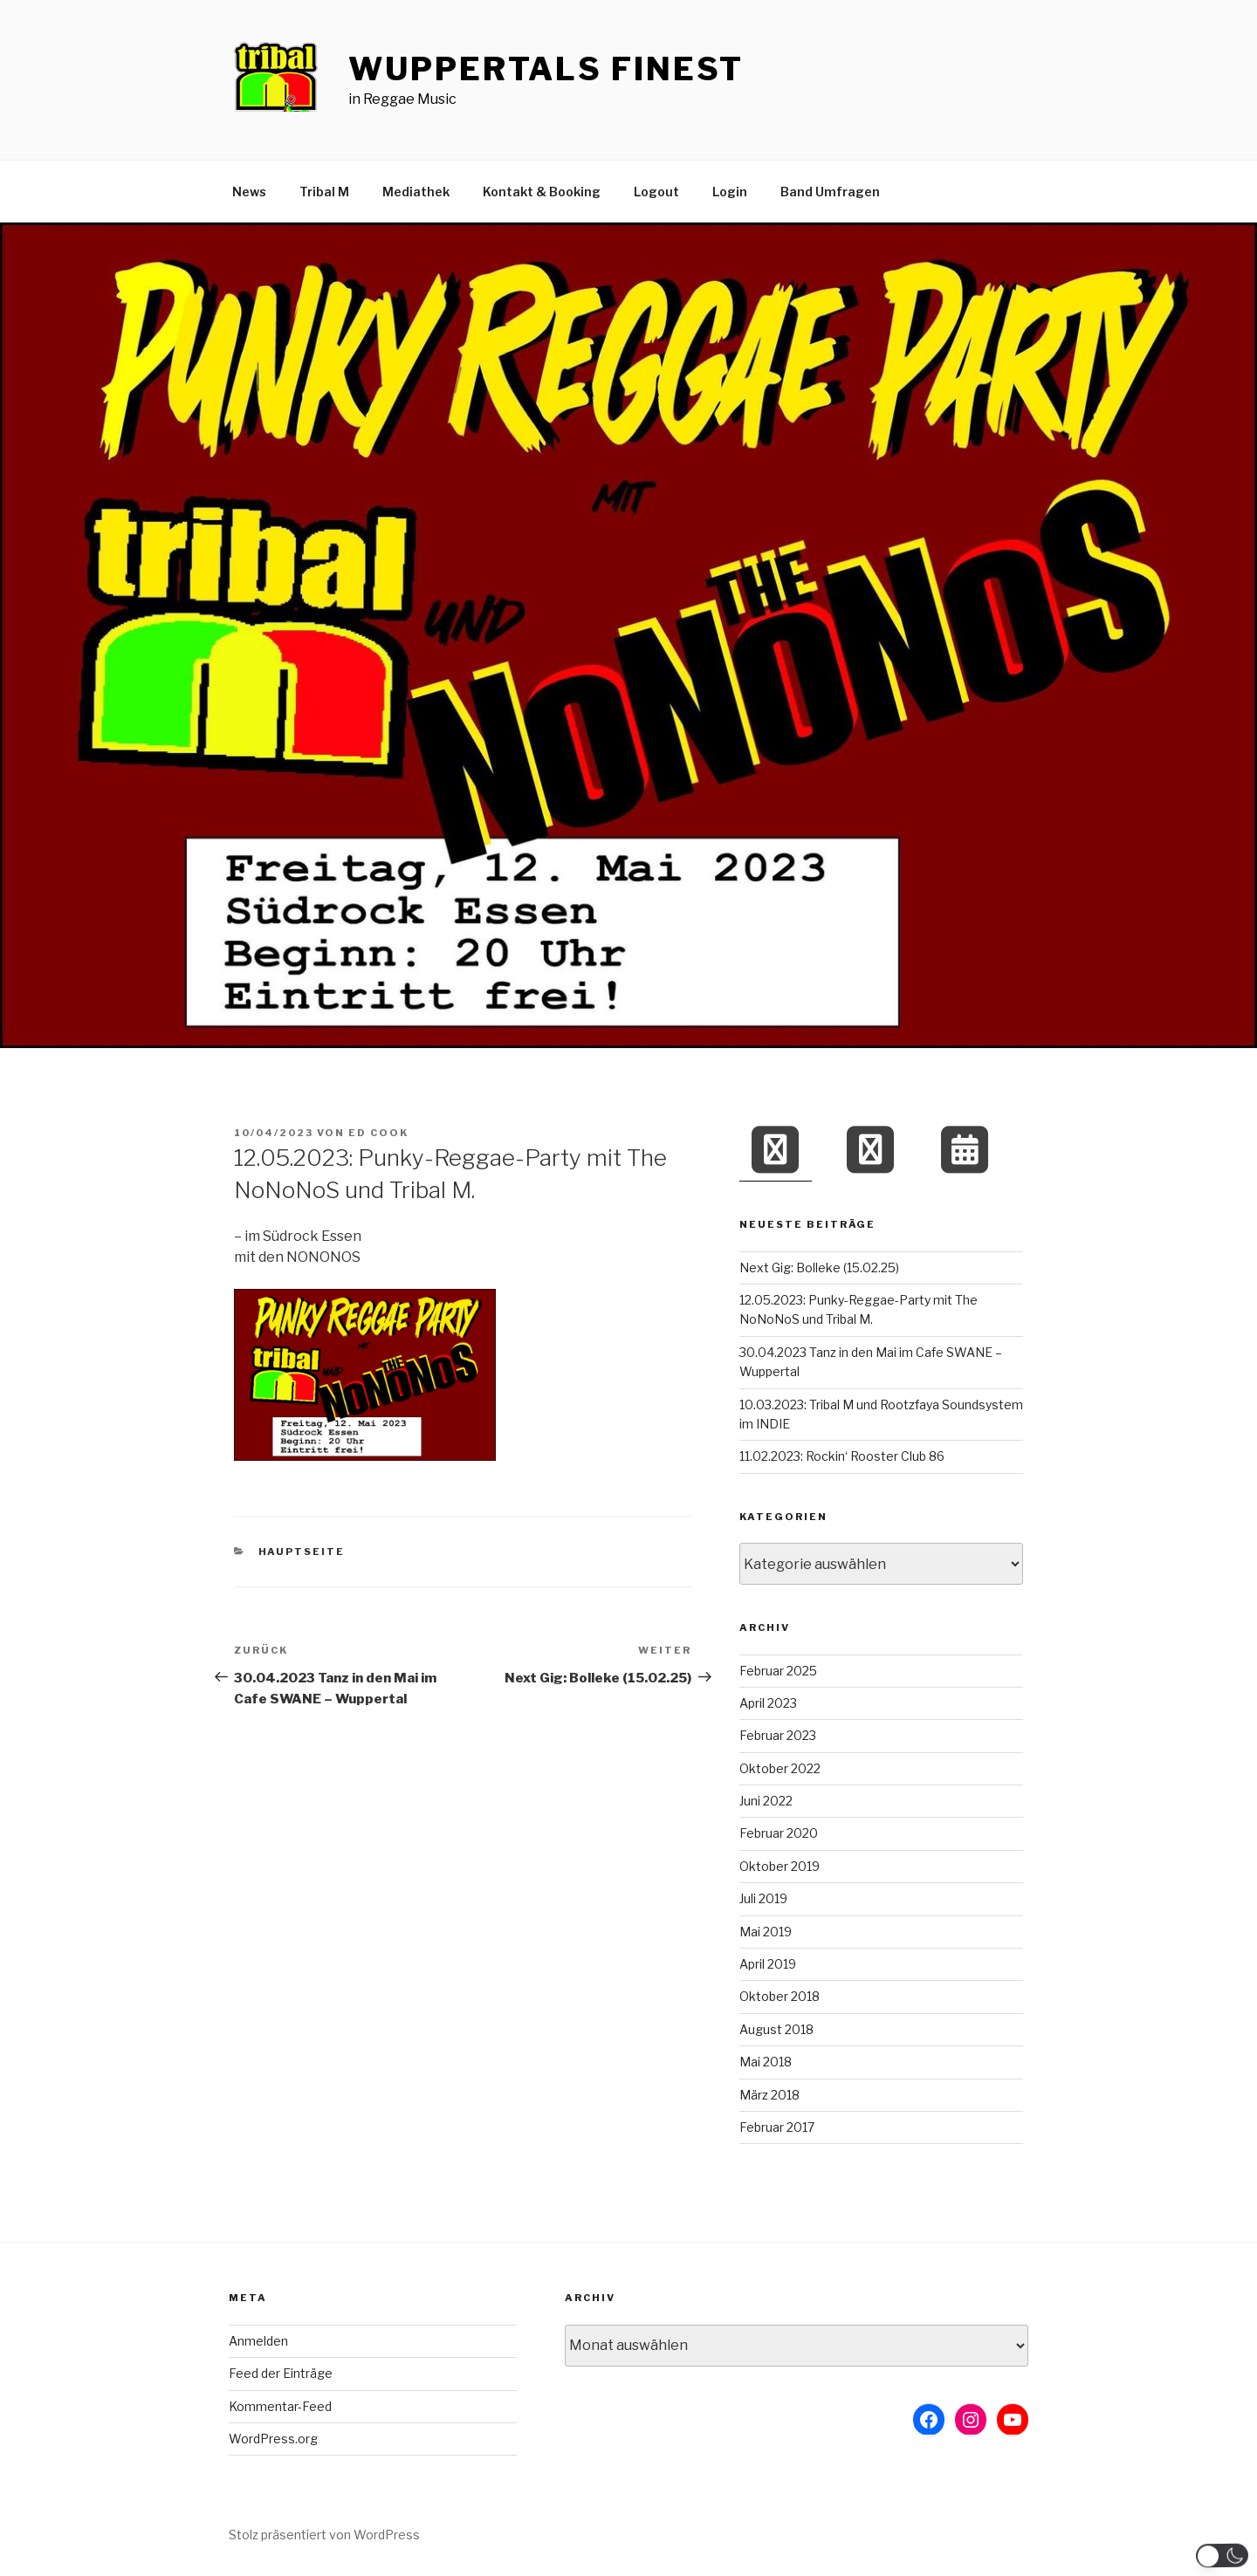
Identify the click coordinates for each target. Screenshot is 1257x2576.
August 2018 (776, 2029)
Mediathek (416, 191)
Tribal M (324, 191)
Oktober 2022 (780, 1768)
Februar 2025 (778, 1670)
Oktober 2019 (779, 1866)
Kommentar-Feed (280, 2406)
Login (729, 191)
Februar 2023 (777, 1735)
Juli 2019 (763, 1898)
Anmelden (258, 2340)
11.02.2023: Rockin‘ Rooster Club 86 (841, 1456)
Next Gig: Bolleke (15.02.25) (819, 1267)
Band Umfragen (830, 191)
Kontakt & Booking (542, 191)
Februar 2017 (776, 2127)
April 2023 (768, 1703)
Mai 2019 (765, 1931)
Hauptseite (302, 1551)
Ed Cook (378, 1133)
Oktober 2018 (779, 1996)
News (249, 191)
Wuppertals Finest (546, 69)
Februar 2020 (778, 1833)
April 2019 (767, 1963)
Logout (656, 191)
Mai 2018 (765, 2061)
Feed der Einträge (281, 2373)
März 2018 (769, 2094)
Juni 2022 (766, 1800)
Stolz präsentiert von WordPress (324, 2534)
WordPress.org (273, 2438)
